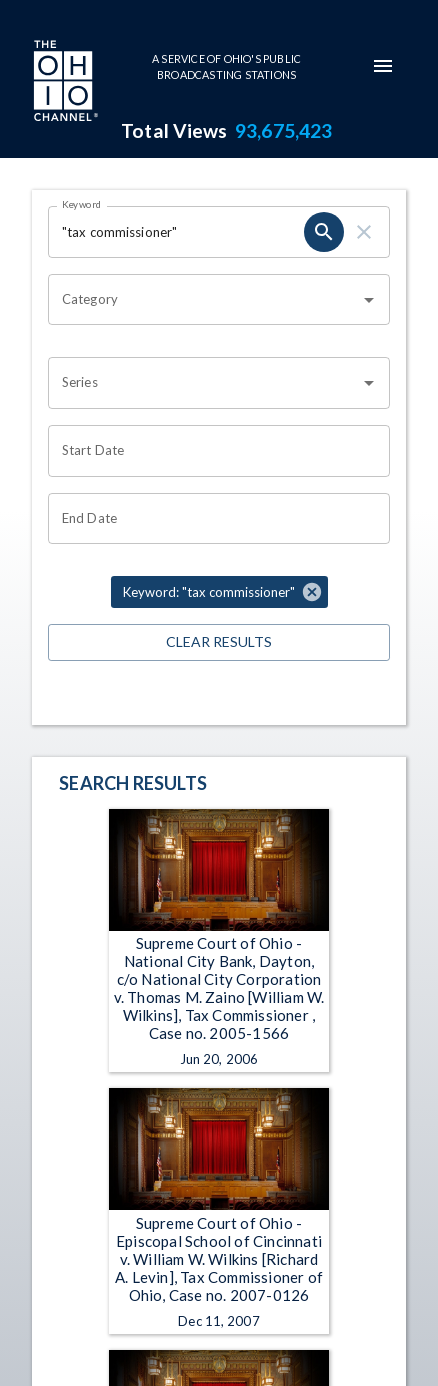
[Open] (369, 300)
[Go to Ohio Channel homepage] (64, 83)
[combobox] (204, 300)
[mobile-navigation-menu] (383, 66)
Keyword (82, 204)
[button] (219, 592)
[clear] (364, 232)
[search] (324, 232)
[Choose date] (212, 451)
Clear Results (219, 642)
